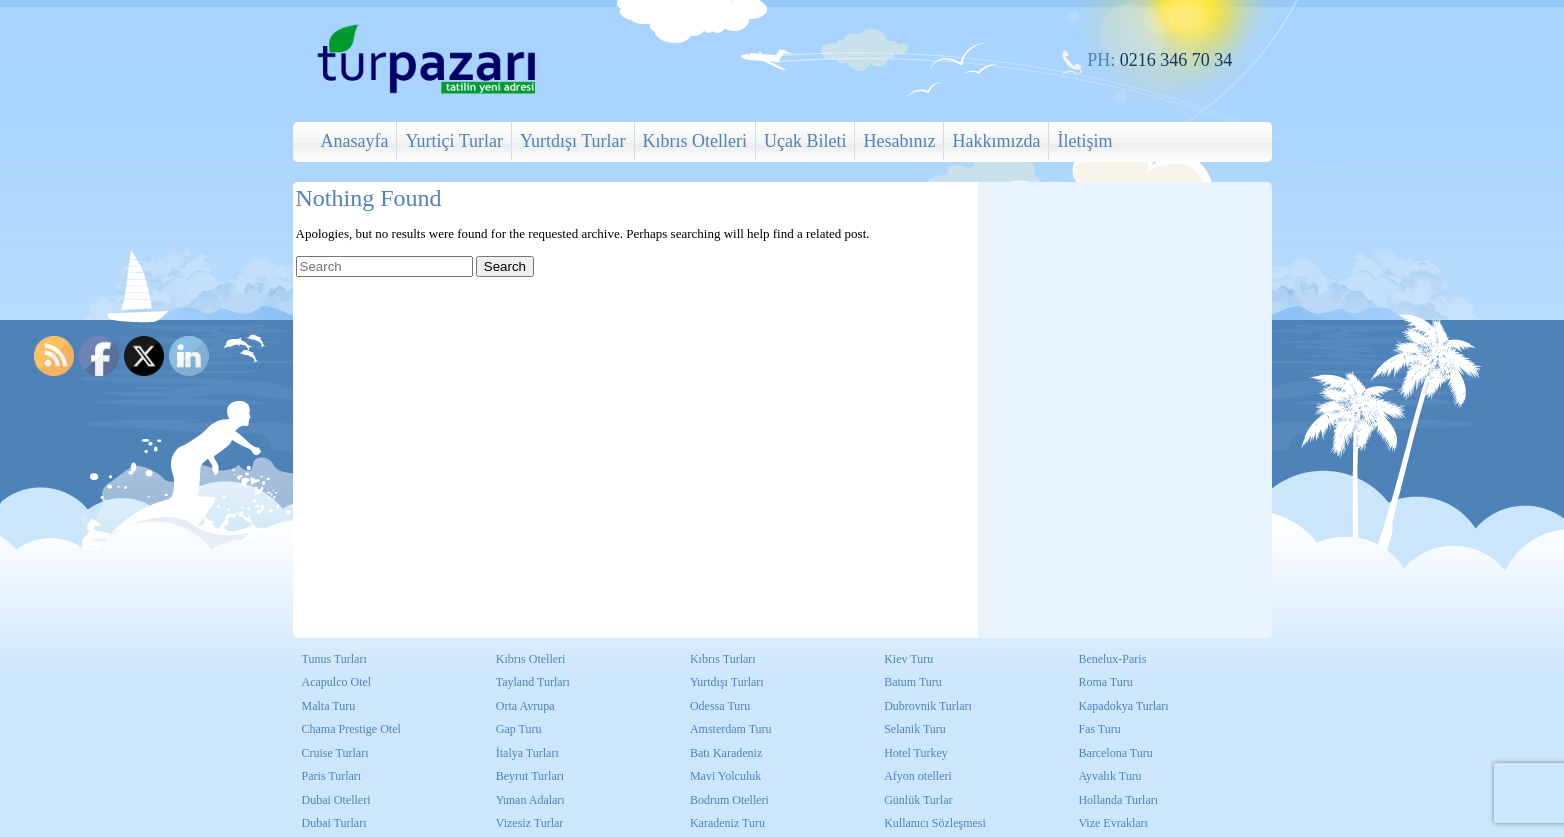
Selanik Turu (915, 729)
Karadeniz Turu (727, 823)
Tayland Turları (533, 682)
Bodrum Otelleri (729, 800)
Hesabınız (899, 141)
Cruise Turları (335, 753)
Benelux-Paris (1112, 659)
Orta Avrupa (525, 706)
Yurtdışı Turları (727, 682)
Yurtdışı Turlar (573, 141)
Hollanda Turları (1118, 800)
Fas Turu (1099, 729)
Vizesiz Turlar (530, 823)
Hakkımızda (996, 141)
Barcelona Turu (1115, 753)
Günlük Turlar (918, 800)
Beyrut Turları (530, 776)
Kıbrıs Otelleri (695, 141)
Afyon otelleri (918, 776)
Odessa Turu (720, 706)
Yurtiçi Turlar (454, 141)
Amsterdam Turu (731, 729)
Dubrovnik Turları (928, 706)
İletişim (1084, 141)
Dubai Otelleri (336, 800)
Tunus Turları (334, 659)
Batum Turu (913, 682)
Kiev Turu (908, 659)
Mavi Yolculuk (725, 776)
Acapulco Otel (337, 682)
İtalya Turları (527, 753)
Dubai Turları (334, 823)
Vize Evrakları (1113, 823)
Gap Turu (519, 729)
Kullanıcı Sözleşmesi (935, 823)
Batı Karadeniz (726, 753)
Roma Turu (1105, 682)
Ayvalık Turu (1109, 776)
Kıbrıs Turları (723, 659)
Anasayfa (355, 141)
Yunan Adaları (530, 800)
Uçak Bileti (805, 141)
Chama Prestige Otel (351, 729)
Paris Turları (332, 776)
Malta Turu (329, 706)
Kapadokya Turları (1123, 706)
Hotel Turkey (916, 753)
